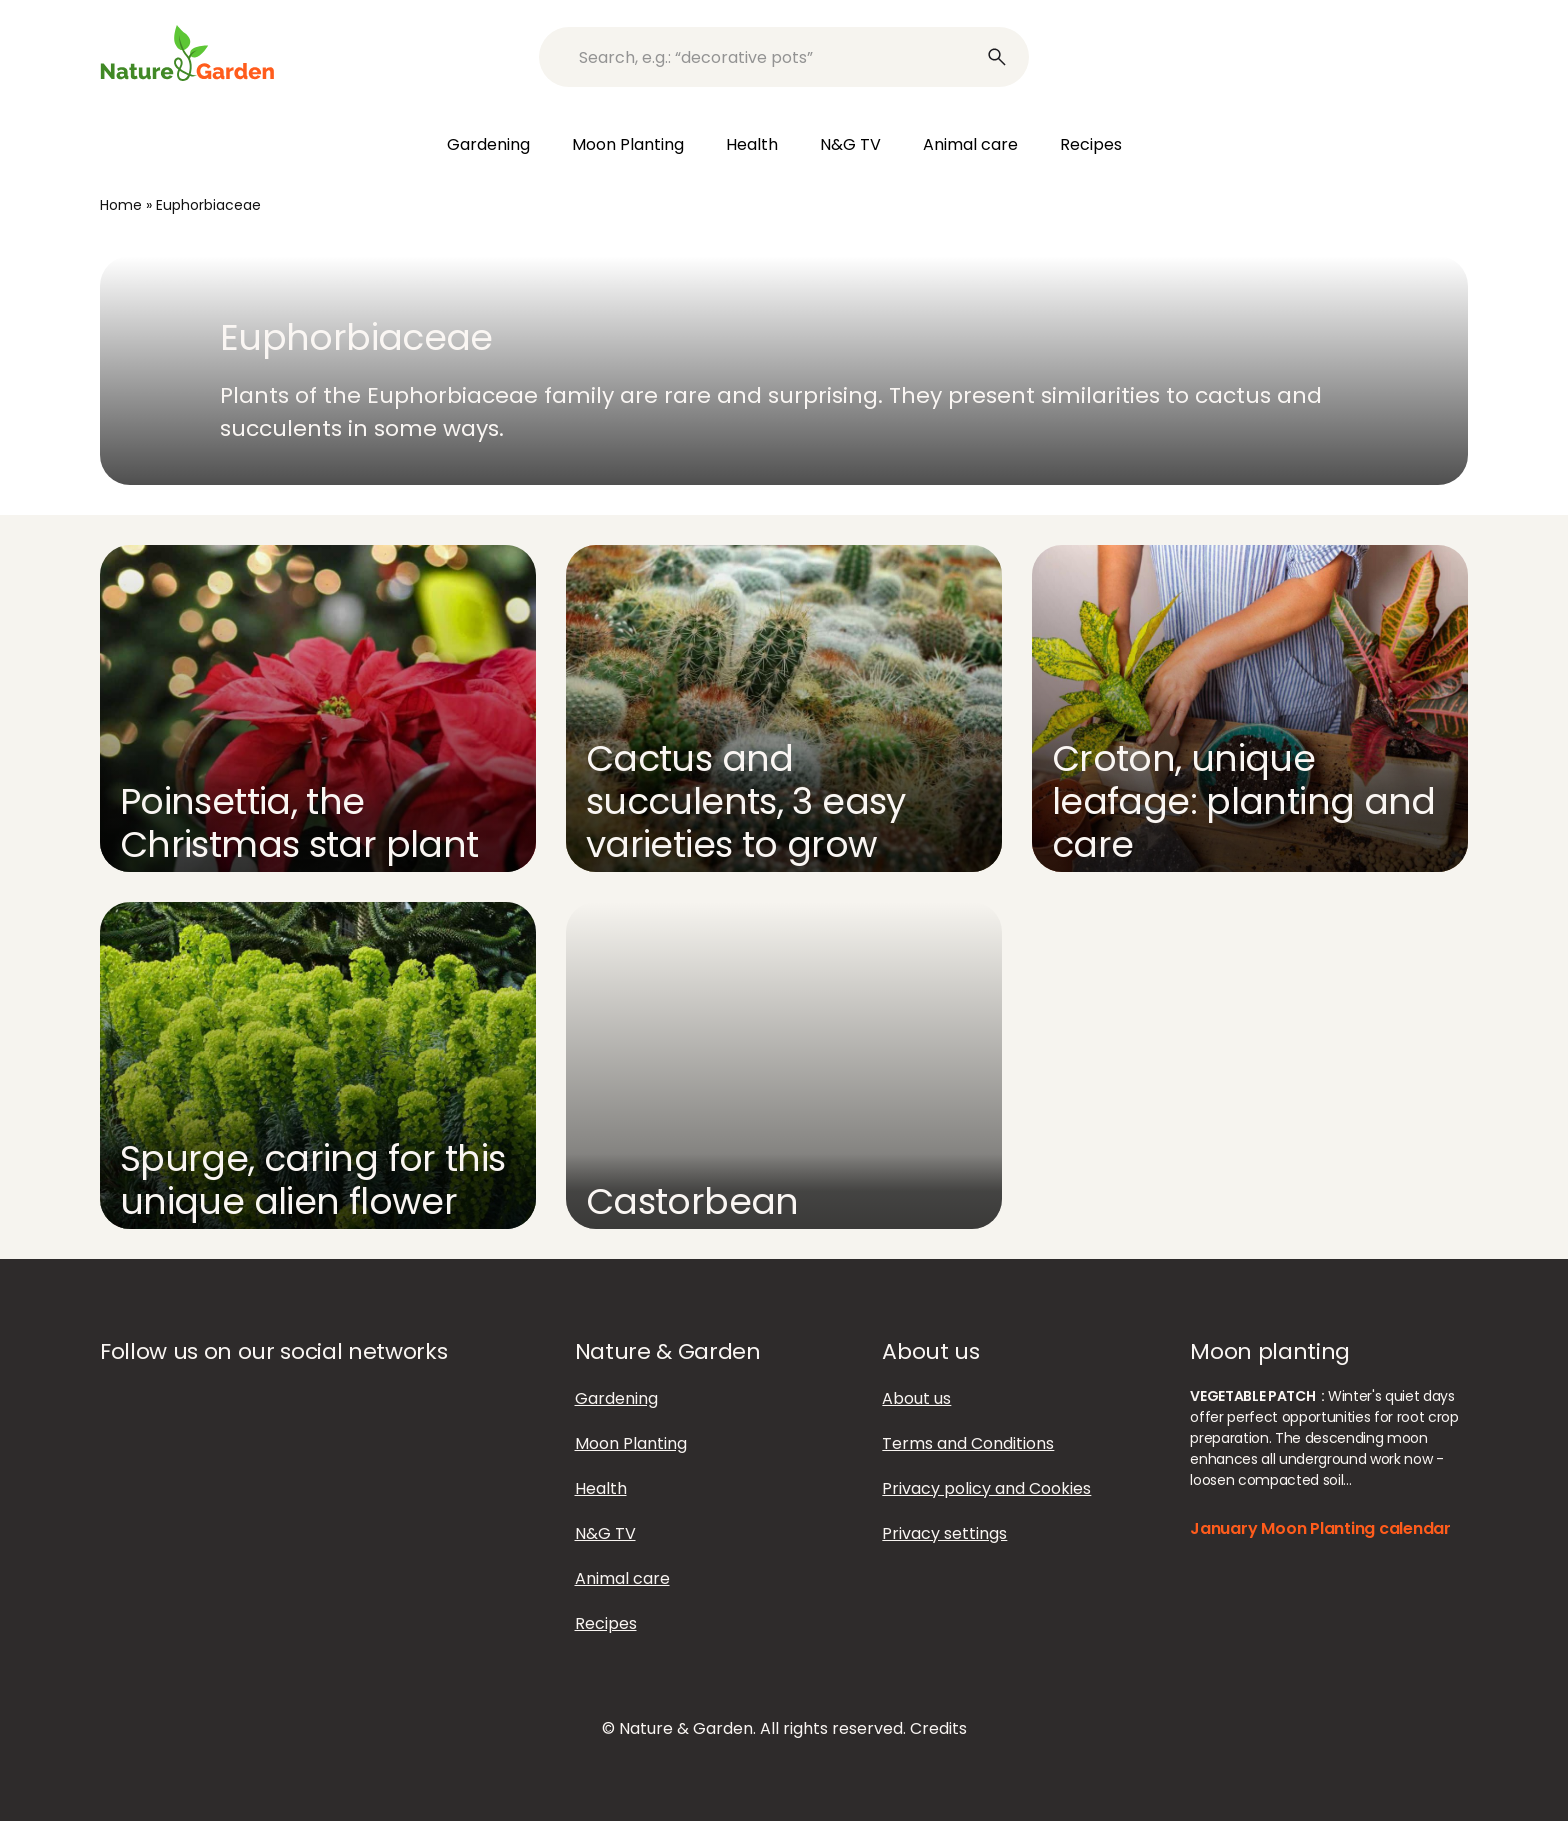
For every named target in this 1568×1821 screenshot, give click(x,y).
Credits (938, 1728)
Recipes (1091, 144)
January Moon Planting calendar (1320, 1528)
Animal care (970, 144)
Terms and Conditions (968, 1443)
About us (916, 1398)
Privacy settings (944, 1533)
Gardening (488, 144)
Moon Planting (628, 144)
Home (121, 205)
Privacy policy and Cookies (986, 1488)
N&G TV (850, 144)
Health (752, 144)
